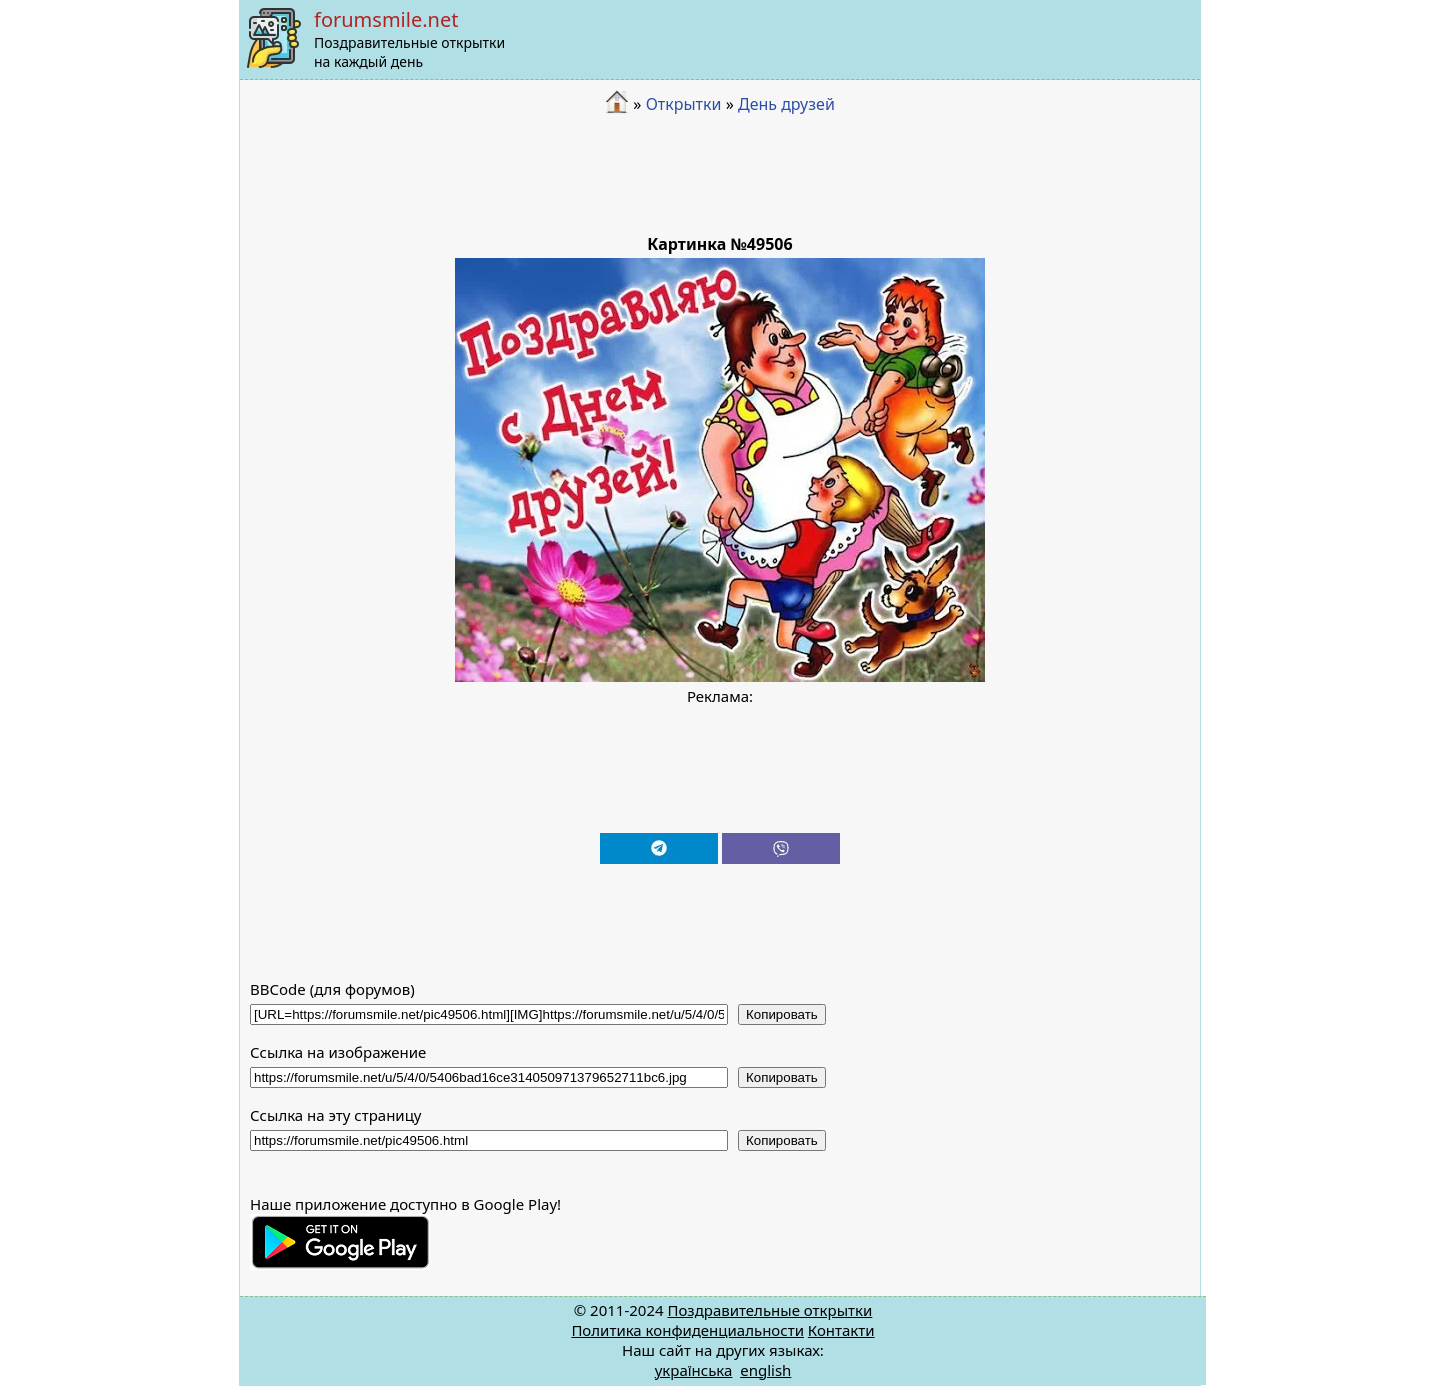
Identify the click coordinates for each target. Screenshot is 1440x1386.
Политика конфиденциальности (687, 1330)
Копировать (782, 1014)
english (765, 1370)
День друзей (786, 104)
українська (694, 1370)
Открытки (684, 104)
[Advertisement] (720, 175)
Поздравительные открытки (769, 1310)
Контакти (841, 1330)
